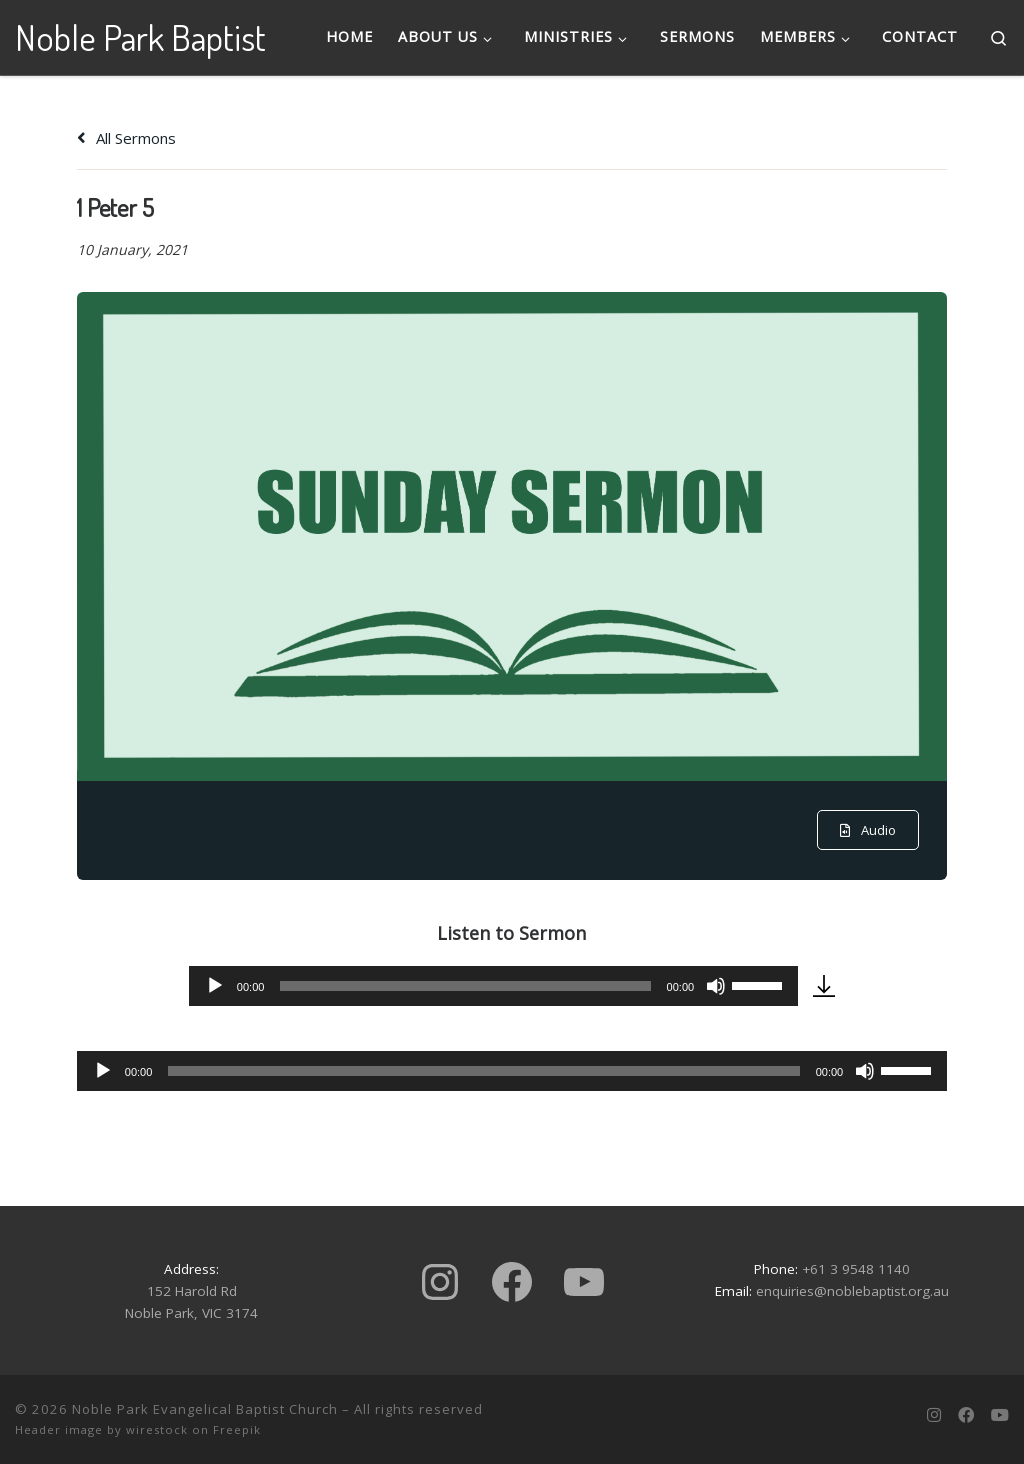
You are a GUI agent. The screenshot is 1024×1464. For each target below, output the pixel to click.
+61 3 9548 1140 (856, 1269)
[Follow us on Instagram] (934, 1415)
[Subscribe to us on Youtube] (1000, 1415)
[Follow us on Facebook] (966, 1415)
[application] (493, 986)
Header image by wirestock (101, 1429)
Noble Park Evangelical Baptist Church (205, 1409)
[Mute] (716, 986)
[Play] (215, 986)
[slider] (465, 986)
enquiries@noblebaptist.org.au (852, 1291)
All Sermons (126, 138)
